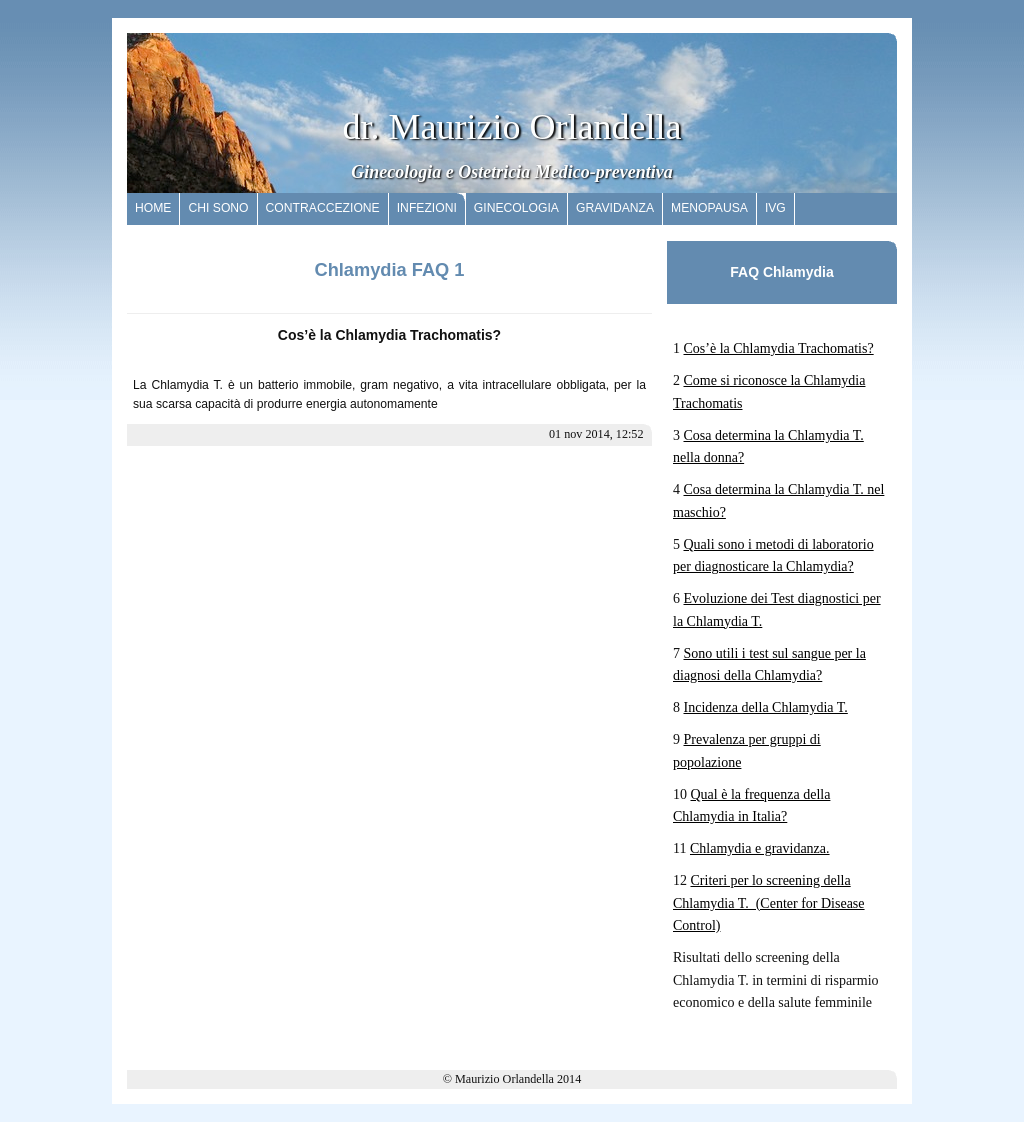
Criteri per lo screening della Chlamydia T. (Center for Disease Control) (769, 903)
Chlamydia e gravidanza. (760, 848)
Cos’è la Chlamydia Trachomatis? (779, 348)
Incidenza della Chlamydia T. (766, 707)
